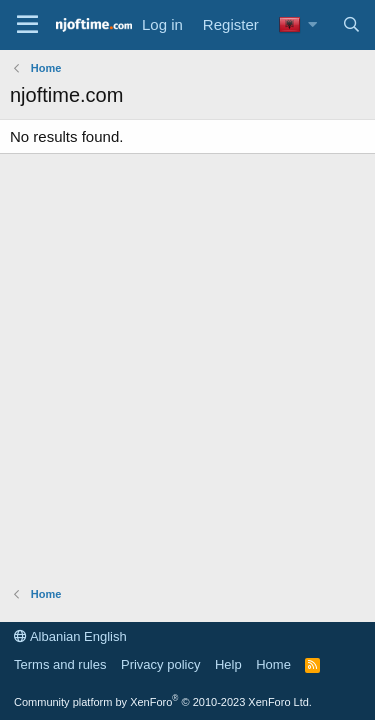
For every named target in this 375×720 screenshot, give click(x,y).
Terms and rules (60, 664)
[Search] (351, 24)
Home (273, 664)
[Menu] (27, 25)
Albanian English (70, 636)
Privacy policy (160, 664)
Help (228, 664)
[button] (313, 24)
